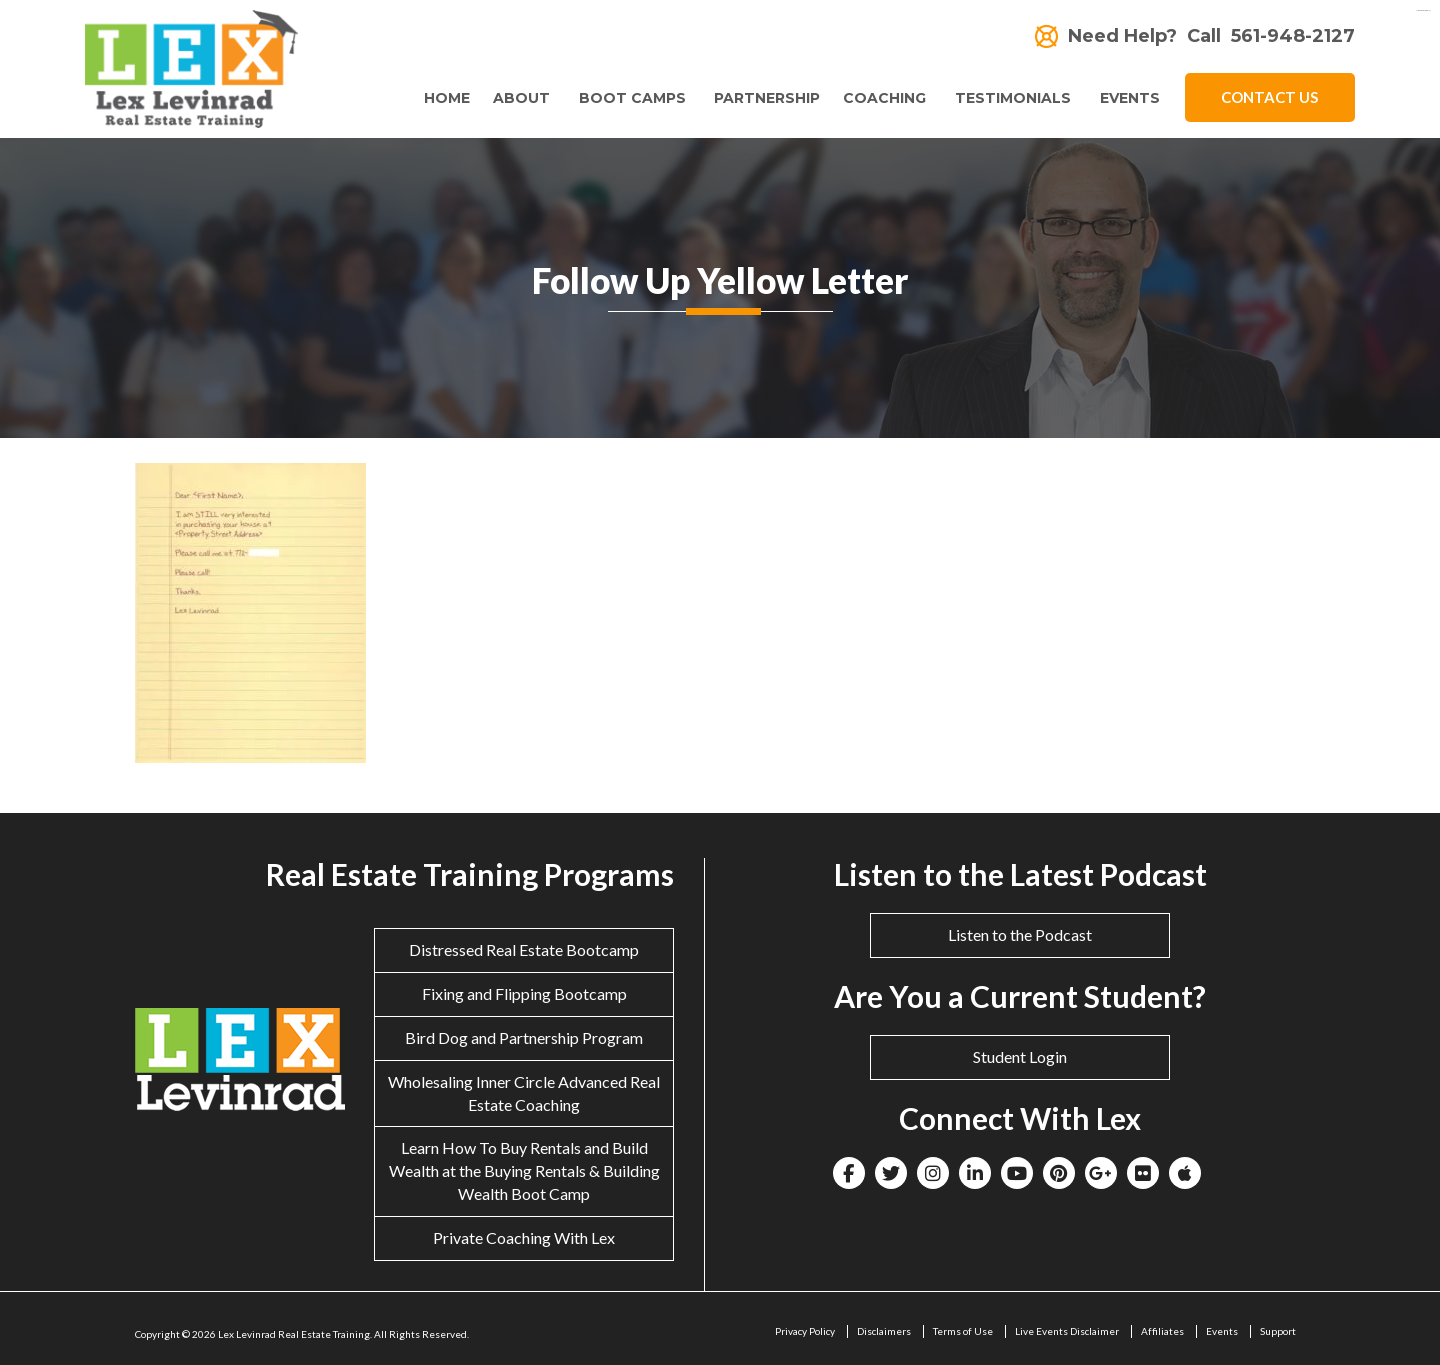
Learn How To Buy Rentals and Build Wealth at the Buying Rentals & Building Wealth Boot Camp (524, 1170)
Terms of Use (963, 1331)
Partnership (763, 98)
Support (1278, 1331)
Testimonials (1011, 98)
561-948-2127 (1293, 36)
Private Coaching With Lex (524, 1237)
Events (1130, 98)
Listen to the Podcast (1020, 934)
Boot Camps (625, 98)
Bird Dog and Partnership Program (524, 1037)
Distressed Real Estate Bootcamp (524, 949)
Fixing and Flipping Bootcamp (524, 993)
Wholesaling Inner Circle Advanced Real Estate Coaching (524, 1093)
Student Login (1020, 1056)
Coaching (880, 98)
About (512, 98)
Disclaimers (884, 1331)
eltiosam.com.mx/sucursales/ (1423, 10)
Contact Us (1269, 97)
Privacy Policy (805, 1331)
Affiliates (1162, 1331)
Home (438, 98)
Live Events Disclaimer (1067, 1331)
